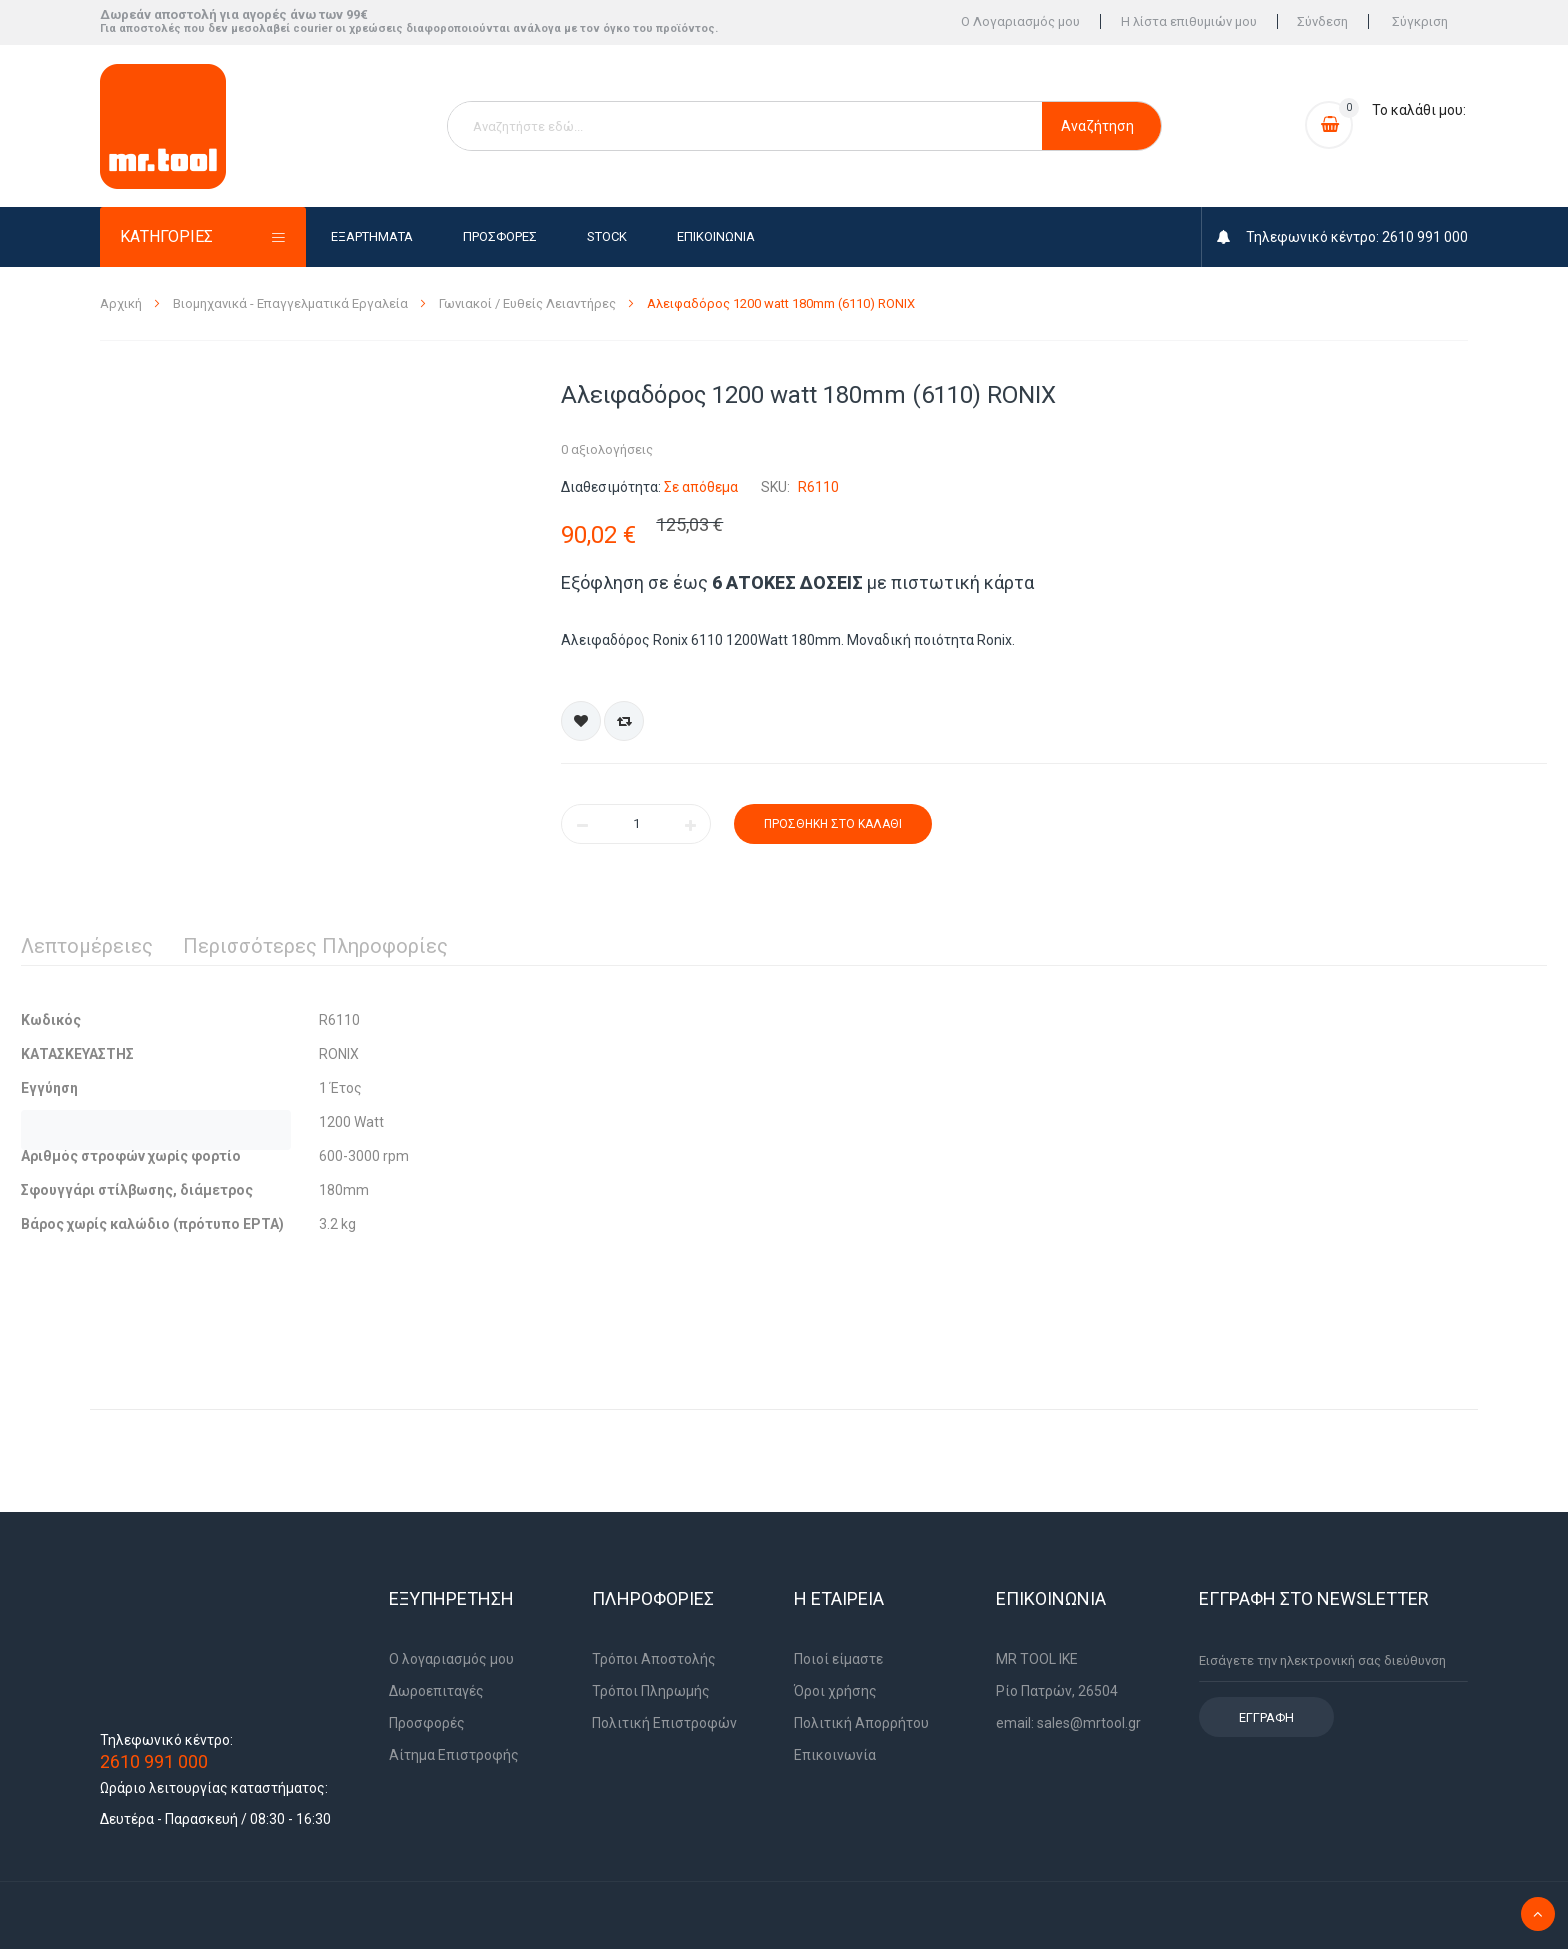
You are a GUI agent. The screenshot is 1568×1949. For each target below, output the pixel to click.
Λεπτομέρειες (87, 946)
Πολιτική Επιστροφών (664, 1723)
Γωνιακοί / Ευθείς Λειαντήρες (529, 303)
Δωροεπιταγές (436, 1691)
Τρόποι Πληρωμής (651, 1691)
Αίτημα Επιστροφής (454, 1755)
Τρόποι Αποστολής (654, 1659)
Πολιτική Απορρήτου (861, 1723)
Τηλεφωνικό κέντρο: (166, 1739)
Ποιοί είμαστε (838, 1659)
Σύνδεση (1322, 22)
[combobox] (745, 126)
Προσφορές (500, 236)
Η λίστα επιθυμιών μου (1188, 22)
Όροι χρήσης (835, 1691)
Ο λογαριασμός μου (451, 1659)
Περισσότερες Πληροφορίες (315, 946)
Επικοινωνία (716, 236)
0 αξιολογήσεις (607, 449)
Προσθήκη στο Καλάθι (833, 824)
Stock (607, 236)
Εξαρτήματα (372, 236)
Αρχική (122, 303)
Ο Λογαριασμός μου (1019, 22)
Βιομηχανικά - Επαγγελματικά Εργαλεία (292, 303)
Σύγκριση (1420, 22)
